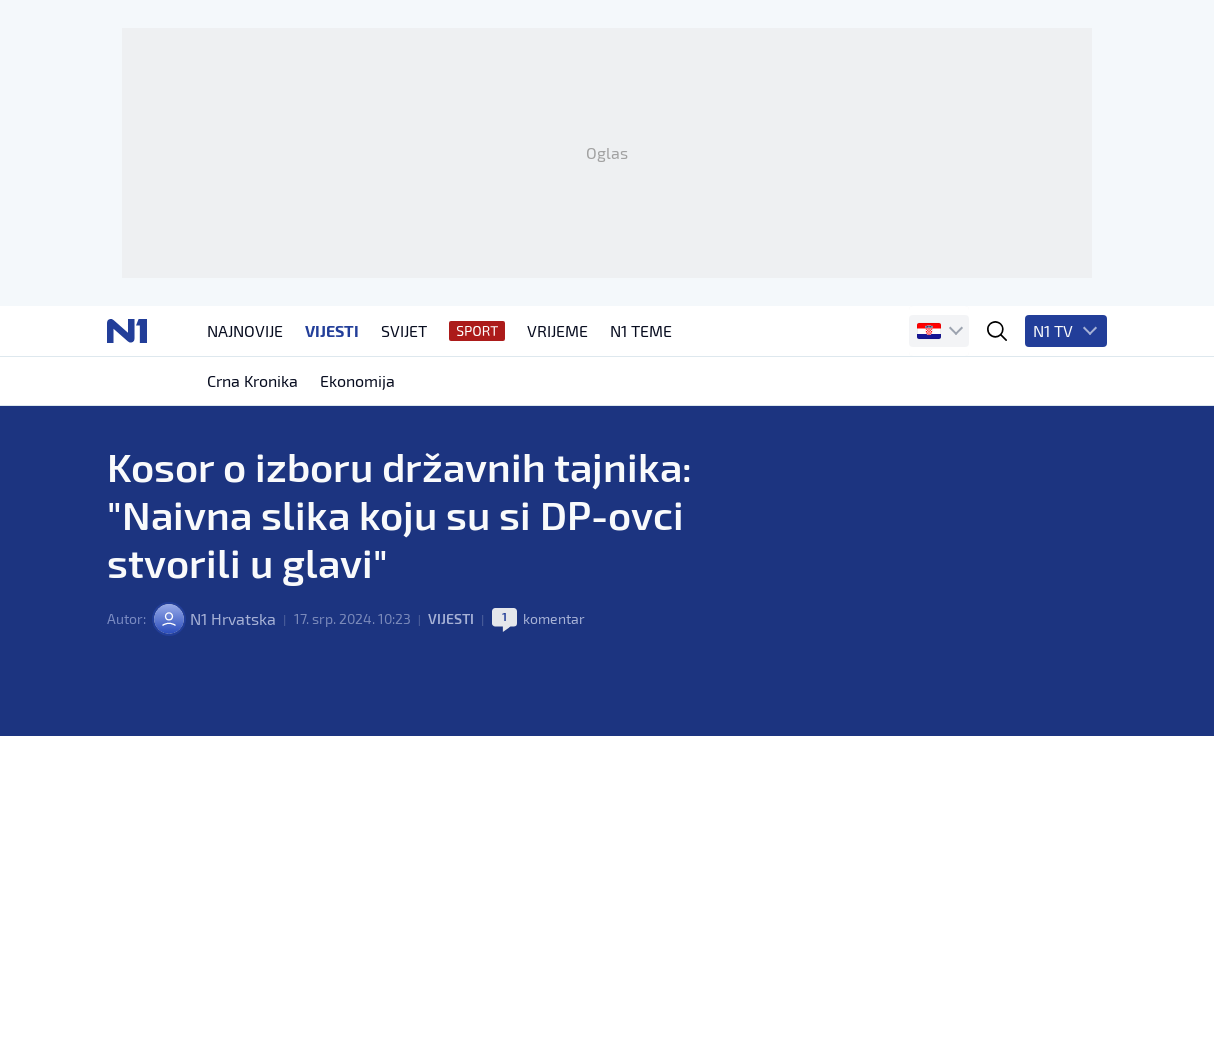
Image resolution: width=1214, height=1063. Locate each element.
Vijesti (451, 618)
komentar (554, 618)
